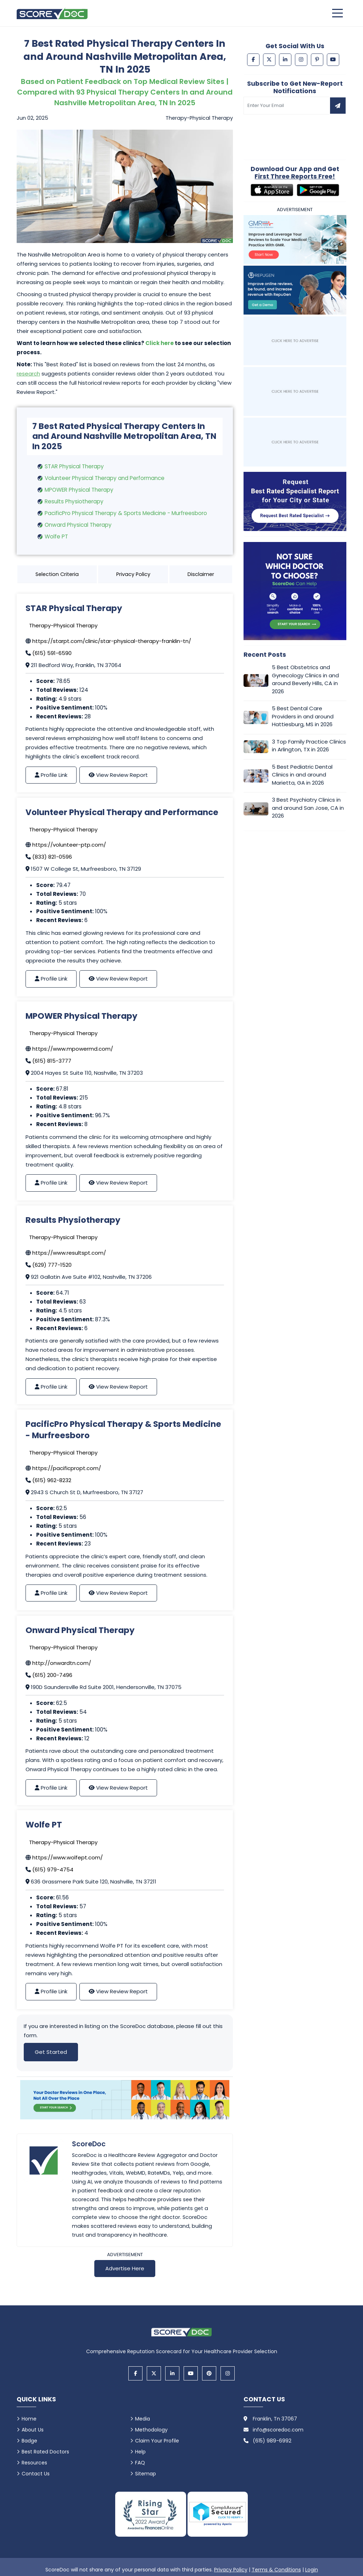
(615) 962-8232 (51, 1480)
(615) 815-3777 (51, 1060)
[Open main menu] (337, 13)
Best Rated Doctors (45, 2451)
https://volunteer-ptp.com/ (69, 844)
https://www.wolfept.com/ (67, 1857)
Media (142, 2418)
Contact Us (36, 2473)
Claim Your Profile (157, 2440)
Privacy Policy (133, 574)
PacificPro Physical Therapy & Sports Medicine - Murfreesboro (126, 513)
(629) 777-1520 (52, 1265)
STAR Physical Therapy (74, 466)
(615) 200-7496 (52, 1675)
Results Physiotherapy (74, 501)
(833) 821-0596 (52, 856)
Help (140, 2451)
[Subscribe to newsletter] (337, 105)
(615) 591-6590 (52, 653)
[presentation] (297, 132)
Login (311, 2569)
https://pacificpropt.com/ (66, 1468)
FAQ (140, 2462)
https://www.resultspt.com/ (69, 1252)
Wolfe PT (56, 536)
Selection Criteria (57, 574)
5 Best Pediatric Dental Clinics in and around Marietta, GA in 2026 (302, 774)
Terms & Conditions (276, 2569)
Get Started (51, 2052)
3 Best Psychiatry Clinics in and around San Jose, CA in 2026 (308, 808)
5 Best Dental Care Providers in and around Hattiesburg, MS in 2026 (303, 716)
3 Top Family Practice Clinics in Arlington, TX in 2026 (309, 745)
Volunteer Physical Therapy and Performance (104, 478)
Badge (29, 2440)
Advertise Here (124, 2268)
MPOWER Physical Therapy (79, 489)
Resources (34, 2462)
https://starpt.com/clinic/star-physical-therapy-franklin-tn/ (111, 641)
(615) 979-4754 (52, 1869)
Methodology (151, 2429)
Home (29, 2418)
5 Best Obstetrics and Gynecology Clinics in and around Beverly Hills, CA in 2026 (305, 679)
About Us (33, 2429)
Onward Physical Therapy (78, 525)
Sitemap (145, 2473)
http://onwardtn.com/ (61, 1663)
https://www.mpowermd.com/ (72, 1048)
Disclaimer (201, 574)
